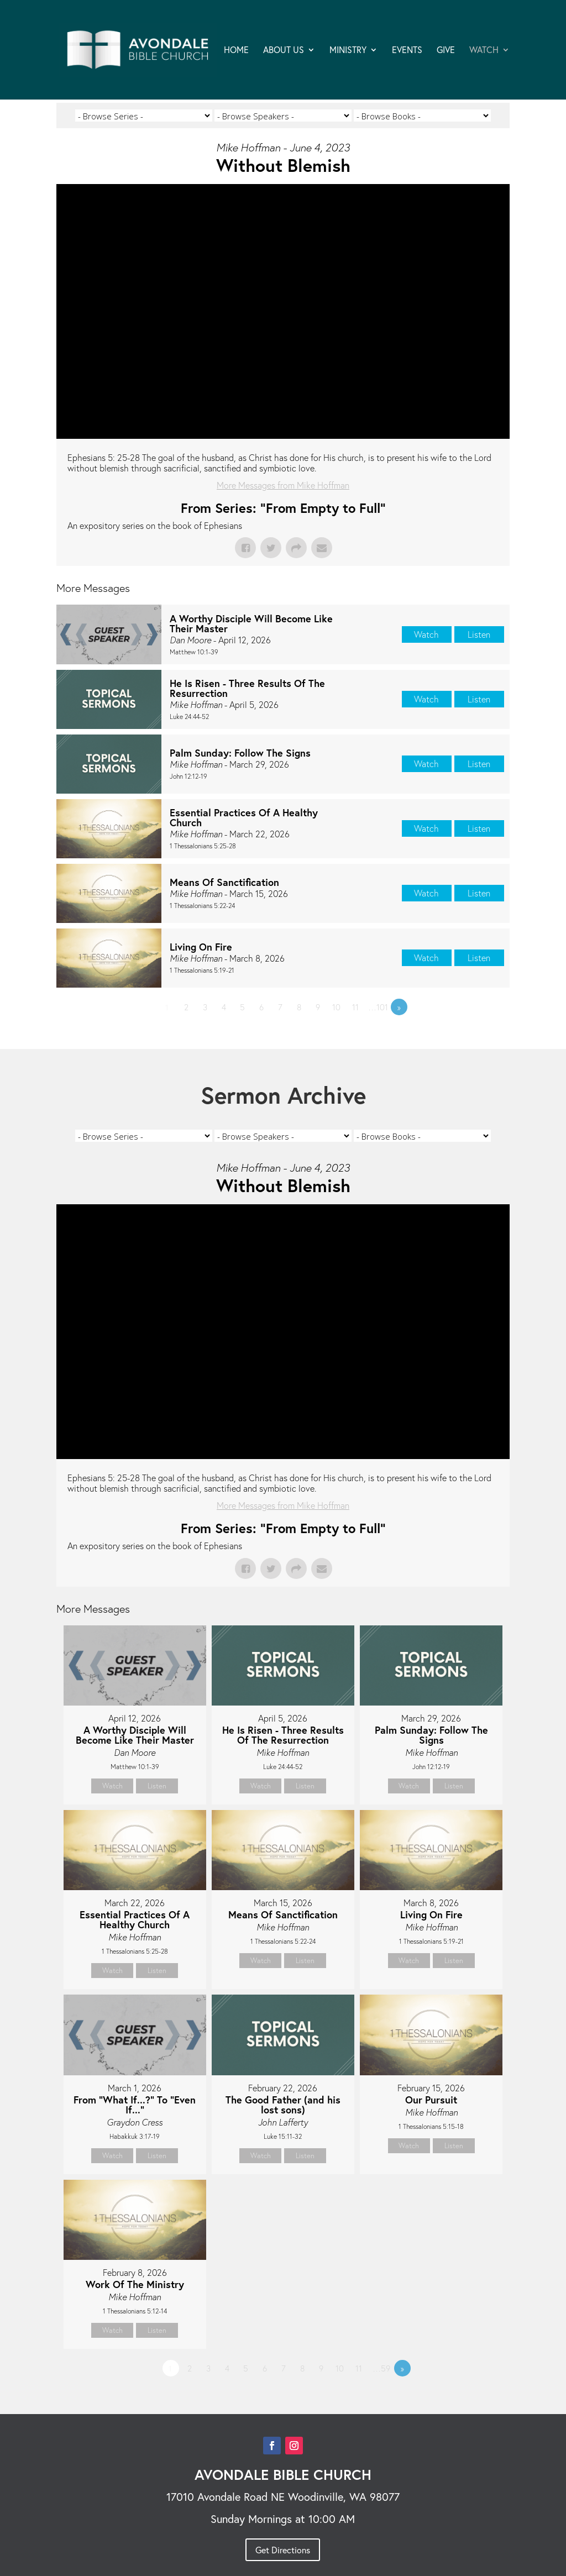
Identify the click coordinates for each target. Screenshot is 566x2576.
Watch (426, 634)
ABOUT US (283, 50)
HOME (236, 50)
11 (355, 1006)
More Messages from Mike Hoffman (283, 485)
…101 (378, 1006)
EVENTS (407, 50)
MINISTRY (347, 50)
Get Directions (282, 2550)
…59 (381, 2368)
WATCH (484, 50)
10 (336, 1006)
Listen (479, 634)
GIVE (446, 50)
